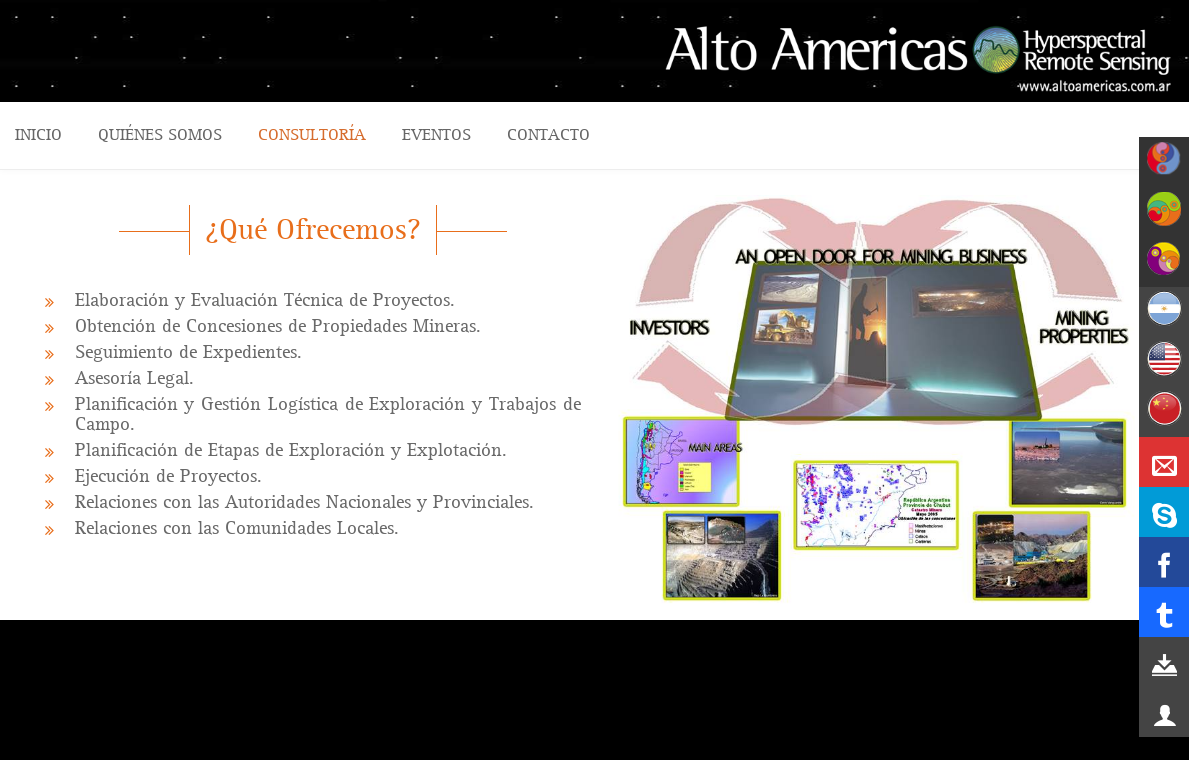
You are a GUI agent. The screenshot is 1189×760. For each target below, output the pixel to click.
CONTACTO (548, 135)
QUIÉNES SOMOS (160, 135)
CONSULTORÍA (312, 135)
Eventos (436, 135)
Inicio (38, 135)
